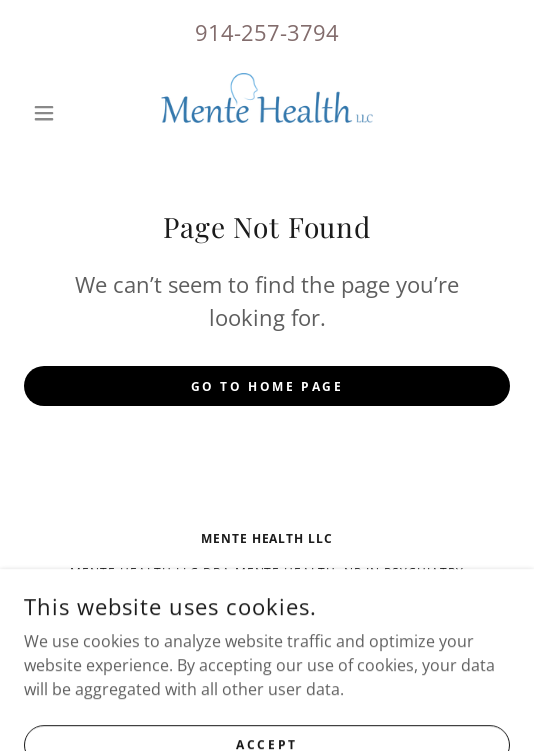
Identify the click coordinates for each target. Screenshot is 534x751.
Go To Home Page (267, 386)
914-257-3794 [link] (267, 32)
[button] (60, 113)
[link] (267, 113)
